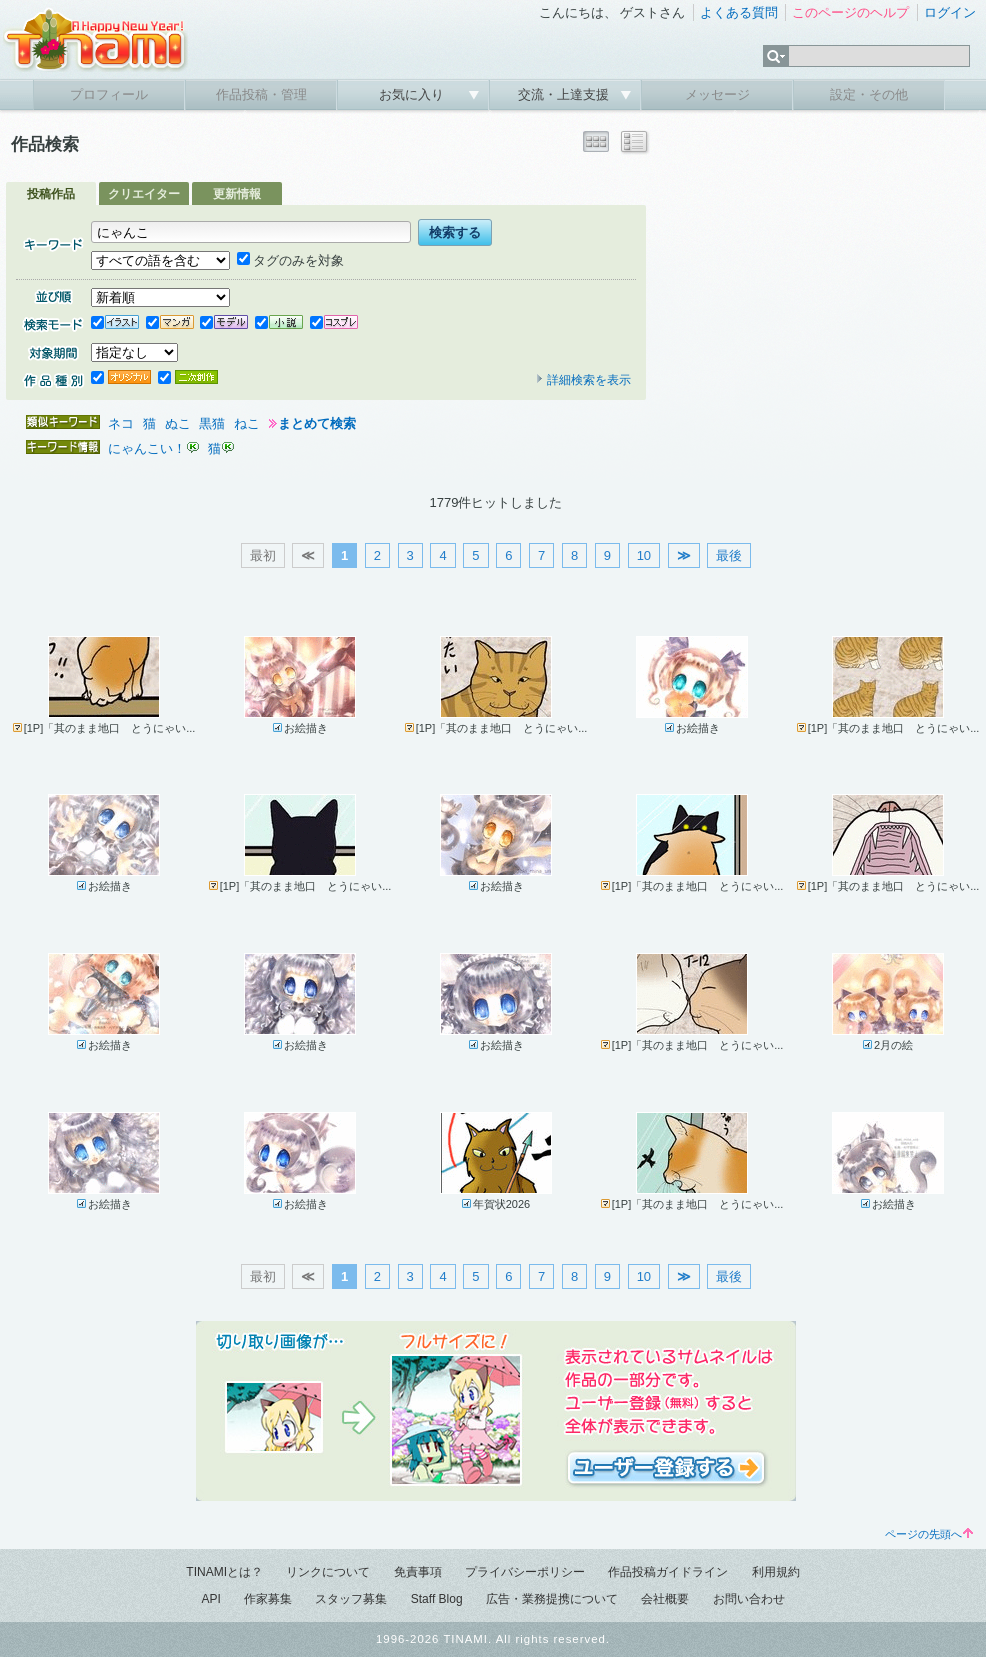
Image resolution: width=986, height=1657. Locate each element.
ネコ (121, 423)
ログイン (950, 12)
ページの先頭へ (929, 1534)
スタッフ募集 (351, 1599)
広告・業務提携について (552, 1599)
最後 (729, 555)
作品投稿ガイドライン (668, 1572)
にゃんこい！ (147, 448)
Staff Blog (437, 1599)
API (210, 1599)
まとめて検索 (317, 423)
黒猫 (212, 423)
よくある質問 (739, 12)
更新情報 (237, 194)
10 (644, 555)
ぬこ (178, 423)
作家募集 (268, 1599)
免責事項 (418, 1572)
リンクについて (328, 1572)
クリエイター (144, 194)
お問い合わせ (749, 1599)
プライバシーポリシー (525, 1572)
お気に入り (413, 94)
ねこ (247, 423)
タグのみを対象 (290, 260)
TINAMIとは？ (224, 1572)
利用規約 (776, 1572)
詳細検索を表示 (583, 380)
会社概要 (665, 1599)
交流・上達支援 (565, 94)
